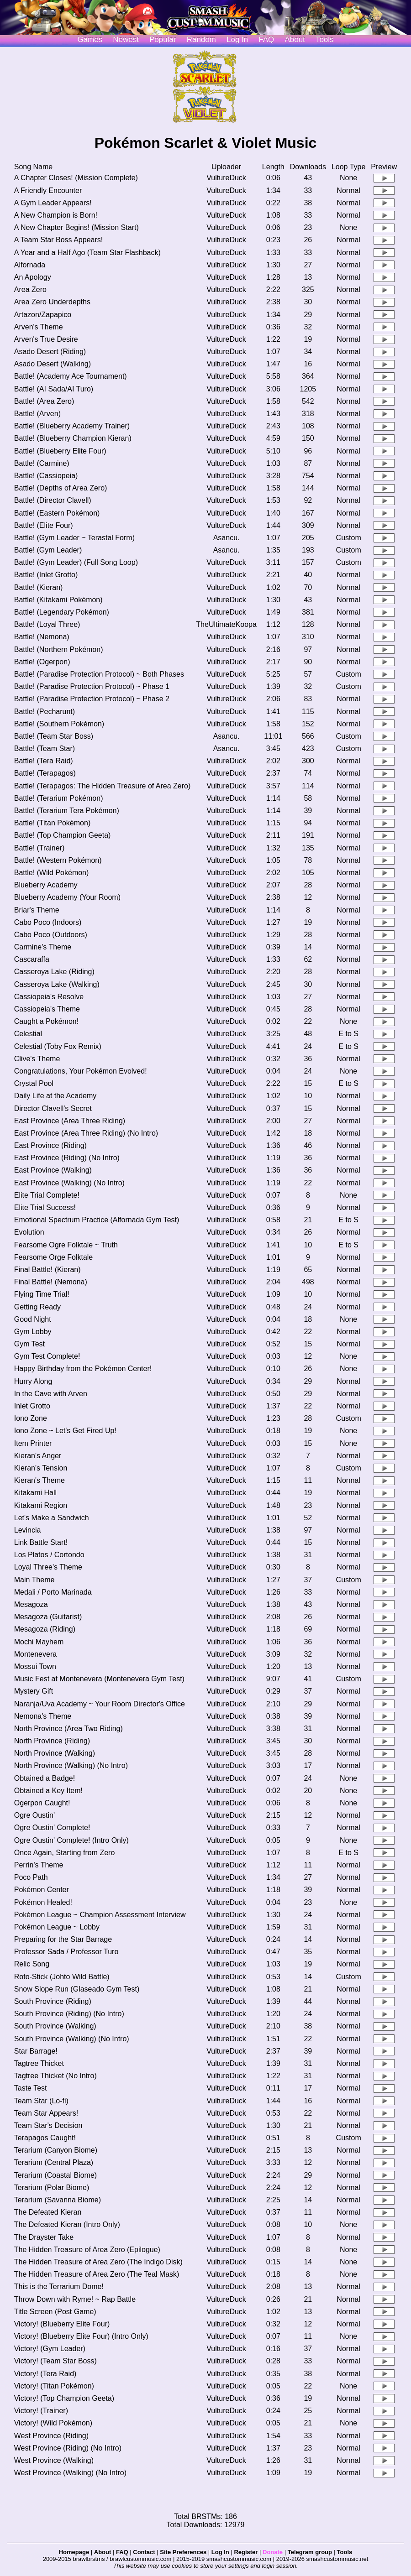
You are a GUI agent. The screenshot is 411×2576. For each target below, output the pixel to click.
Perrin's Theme (38, 1865)
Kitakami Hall (35, 1493)
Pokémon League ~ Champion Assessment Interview (100, 1915)
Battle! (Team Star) (44, 748)
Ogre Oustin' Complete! (52, 1827)
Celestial (28, 1034)
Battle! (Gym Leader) (48, 550)
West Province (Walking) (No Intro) (70, 2473)
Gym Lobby (33, 1331)
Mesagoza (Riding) (44, 1629)
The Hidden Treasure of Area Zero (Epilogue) (87, 2249)
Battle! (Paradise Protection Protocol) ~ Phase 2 (91, 699)
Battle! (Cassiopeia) (46, 476)
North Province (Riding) (52, 1741)
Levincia (27, 1530)
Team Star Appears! (46, 2113)
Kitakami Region (41, 1505)
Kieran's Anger (38, 1456)
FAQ (266, 39)
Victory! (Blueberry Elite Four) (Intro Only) (81, 2336)
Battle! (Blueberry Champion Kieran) (73, 438)
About (295, 39)
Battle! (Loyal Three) (47, 624)
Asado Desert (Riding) (50, 351)
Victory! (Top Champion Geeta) (64, 2398)
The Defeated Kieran (48, 2212)
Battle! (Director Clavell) (52, 500)
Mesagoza (31, 1604)
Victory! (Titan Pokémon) (54, 2386)
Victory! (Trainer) (41, 2410)
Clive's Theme (37, 1059)
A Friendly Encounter (48, 190)
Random (201, 39)
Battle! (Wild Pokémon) (51, 872)
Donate (273, 2552)
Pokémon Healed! (43, 1902)
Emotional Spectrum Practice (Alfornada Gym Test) (96, 1220)
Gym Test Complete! (47, 1356)
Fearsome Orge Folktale (53, 1257)
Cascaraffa (31, 959)
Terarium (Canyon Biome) (55, 2150)
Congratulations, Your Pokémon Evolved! (80, 1071)
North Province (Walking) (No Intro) (71, 1765)
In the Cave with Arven (50, 1394)
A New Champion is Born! (55, 215)
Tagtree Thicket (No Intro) (55, 2076)
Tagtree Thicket (39, 2063)
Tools (325, 39)
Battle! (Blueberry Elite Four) (60, 451)
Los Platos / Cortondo (49, 1555)
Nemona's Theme (42, 1716)
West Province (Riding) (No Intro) (67, 2448)
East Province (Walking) (53, 1170)
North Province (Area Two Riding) (68, 1728)
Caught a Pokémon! (46, 1021)
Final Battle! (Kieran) (47, 1269)
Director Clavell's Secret (53, 1108)
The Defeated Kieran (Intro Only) (67, 2224)
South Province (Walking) (55, 2026)
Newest (126, 39)
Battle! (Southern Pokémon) (59, 724)
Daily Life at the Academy (55, 1096)
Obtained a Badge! (44, 1778)
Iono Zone (30, 1418)
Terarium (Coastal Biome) (55, 2175)
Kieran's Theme (39, 1480)
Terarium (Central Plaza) (53, 2162)
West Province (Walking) (54, 2460)
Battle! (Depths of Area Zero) (60, 488)
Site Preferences (183, 2552)
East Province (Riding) (50, 1145)
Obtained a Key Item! (48, 1790)
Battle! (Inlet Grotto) (46, 575)
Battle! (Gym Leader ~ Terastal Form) (74, 538)
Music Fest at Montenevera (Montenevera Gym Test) (99, 1679)
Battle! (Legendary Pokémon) (61, 612)
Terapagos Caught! (45, 2138)
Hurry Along (33, 1381)
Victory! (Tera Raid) (45, 2374)
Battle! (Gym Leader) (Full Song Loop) (76, 562)
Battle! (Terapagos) (45, 773)
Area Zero (30, 289)
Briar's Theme (36, 910)
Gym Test (29, 1344)
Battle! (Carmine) (41, 463)
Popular (162, 39)
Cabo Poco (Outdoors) (50, 935)
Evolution (29, 1232)
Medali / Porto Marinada (53, 1592)
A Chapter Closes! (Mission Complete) (76, 178)
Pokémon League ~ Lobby (57, 1927)
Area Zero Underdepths (52, 302)
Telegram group (310, 2552)
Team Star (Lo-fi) (41, 2101)
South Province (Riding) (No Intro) (69, 2014)
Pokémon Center (41, 1889)
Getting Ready (37, 1307)
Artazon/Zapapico (42, 314)
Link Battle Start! (41, 1542)
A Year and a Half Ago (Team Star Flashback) (87, 252)
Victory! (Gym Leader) (49, 2348)
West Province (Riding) (51, 2436)
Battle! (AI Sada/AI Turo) (53, 389)
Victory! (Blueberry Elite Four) (62, 2324)
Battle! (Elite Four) (43, 525)
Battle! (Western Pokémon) (58, 860)
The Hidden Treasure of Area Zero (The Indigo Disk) (98, 2262)
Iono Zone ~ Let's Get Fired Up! (65, 1430)
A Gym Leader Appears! (53, 203)
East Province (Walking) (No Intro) (69, 1183)
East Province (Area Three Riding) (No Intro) (86, 1133)
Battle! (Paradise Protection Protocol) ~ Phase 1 (91, 686)
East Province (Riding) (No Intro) (67, 1158)
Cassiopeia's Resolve (49, 997)
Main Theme (34, 1580)
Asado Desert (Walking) (52, 364)
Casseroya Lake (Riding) (54, 971)
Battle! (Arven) (37, 413)
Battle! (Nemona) (41, 637)
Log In (220, 2552)
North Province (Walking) (54, 1753)
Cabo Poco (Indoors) (48, 922)
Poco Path (31, 1877)
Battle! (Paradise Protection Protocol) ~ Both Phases (99, 674)
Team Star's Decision (48, 2125)
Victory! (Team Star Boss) (55, 2361)
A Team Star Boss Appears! (58, 240)
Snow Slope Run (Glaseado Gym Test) (77, 1989)
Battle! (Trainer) (39, 848)
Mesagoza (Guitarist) (48, 1617)
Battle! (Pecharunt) (44, 711)
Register (246, 2552)
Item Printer (33, 1443)
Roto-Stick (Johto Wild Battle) (62, 1977)
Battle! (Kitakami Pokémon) (58, 600)
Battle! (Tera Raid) (43, 761)
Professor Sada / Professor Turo (66, 1951)
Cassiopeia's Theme (47, 1009)
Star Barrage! (36, 2051)
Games (89, 39)
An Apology (32, 277)
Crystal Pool (33, 1083)
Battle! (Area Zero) (44, 401)
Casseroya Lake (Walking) (57, 984)
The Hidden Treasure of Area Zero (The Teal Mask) (96, 2274)
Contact (144, 2552)
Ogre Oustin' (34, 1815)
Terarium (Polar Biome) (51, 2187)
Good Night (32, 1319)
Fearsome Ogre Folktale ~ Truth (66, 1245)
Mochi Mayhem (38, 1642)
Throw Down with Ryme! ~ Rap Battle (75, 2299)
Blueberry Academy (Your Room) (67, 897)
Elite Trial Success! (45, 1207)
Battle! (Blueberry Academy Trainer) (72, 426)
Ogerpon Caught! (42, 1803)
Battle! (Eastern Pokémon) (57, 513)
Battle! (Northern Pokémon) (58, 649)
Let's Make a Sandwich (51, 1518)
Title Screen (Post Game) (55, 2311)
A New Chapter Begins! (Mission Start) (76, 227)
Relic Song (31, 1964)
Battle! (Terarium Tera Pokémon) (66, 810)
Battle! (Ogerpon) (42, 662)
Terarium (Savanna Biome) (57, 2200)
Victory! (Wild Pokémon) (53, 2423)
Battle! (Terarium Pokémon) (58, 798)
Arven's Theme (38, 327)
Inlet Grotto (32, 1406)
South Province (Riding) (52, 2001)
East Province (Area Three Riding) (69, 1121)
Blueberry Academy (46, 885)
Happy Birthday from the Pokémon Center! (83, 1368)
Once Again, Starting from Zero (64, 1852)
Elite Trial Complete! (46, 1195)
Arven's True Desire (46, 339)
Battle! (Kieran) (38, 587)
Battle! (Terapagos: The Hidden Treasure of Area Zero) (102, 786)
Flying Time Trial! (41, 1294)
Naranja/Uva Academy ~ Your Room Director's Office (99, 1704)
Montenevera (35, 1654)
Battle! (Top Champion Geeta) (62, 835)
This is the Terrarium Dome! (59, 2286)
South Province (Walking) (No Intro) (71, 2039)
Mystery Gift (33, 1691)
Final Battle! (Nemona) (50, 1282)
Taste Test (30, 2088)
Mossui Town (35, 1666)
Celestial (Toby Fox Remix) (57, 1046)
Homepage (74, 2552)
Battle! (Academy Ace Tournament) (70, 376)
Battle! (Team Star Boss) (53, 736)
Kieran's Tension (41, 1468)
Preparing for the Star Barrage (63, 1939)
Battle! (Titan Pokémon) (52, 823)
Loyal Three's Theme (48, 1567)
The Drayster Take (44, 2237)
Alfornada (30, 265)
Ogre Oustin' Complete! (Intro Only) (71, 1840)
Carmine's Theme (42, 947)
